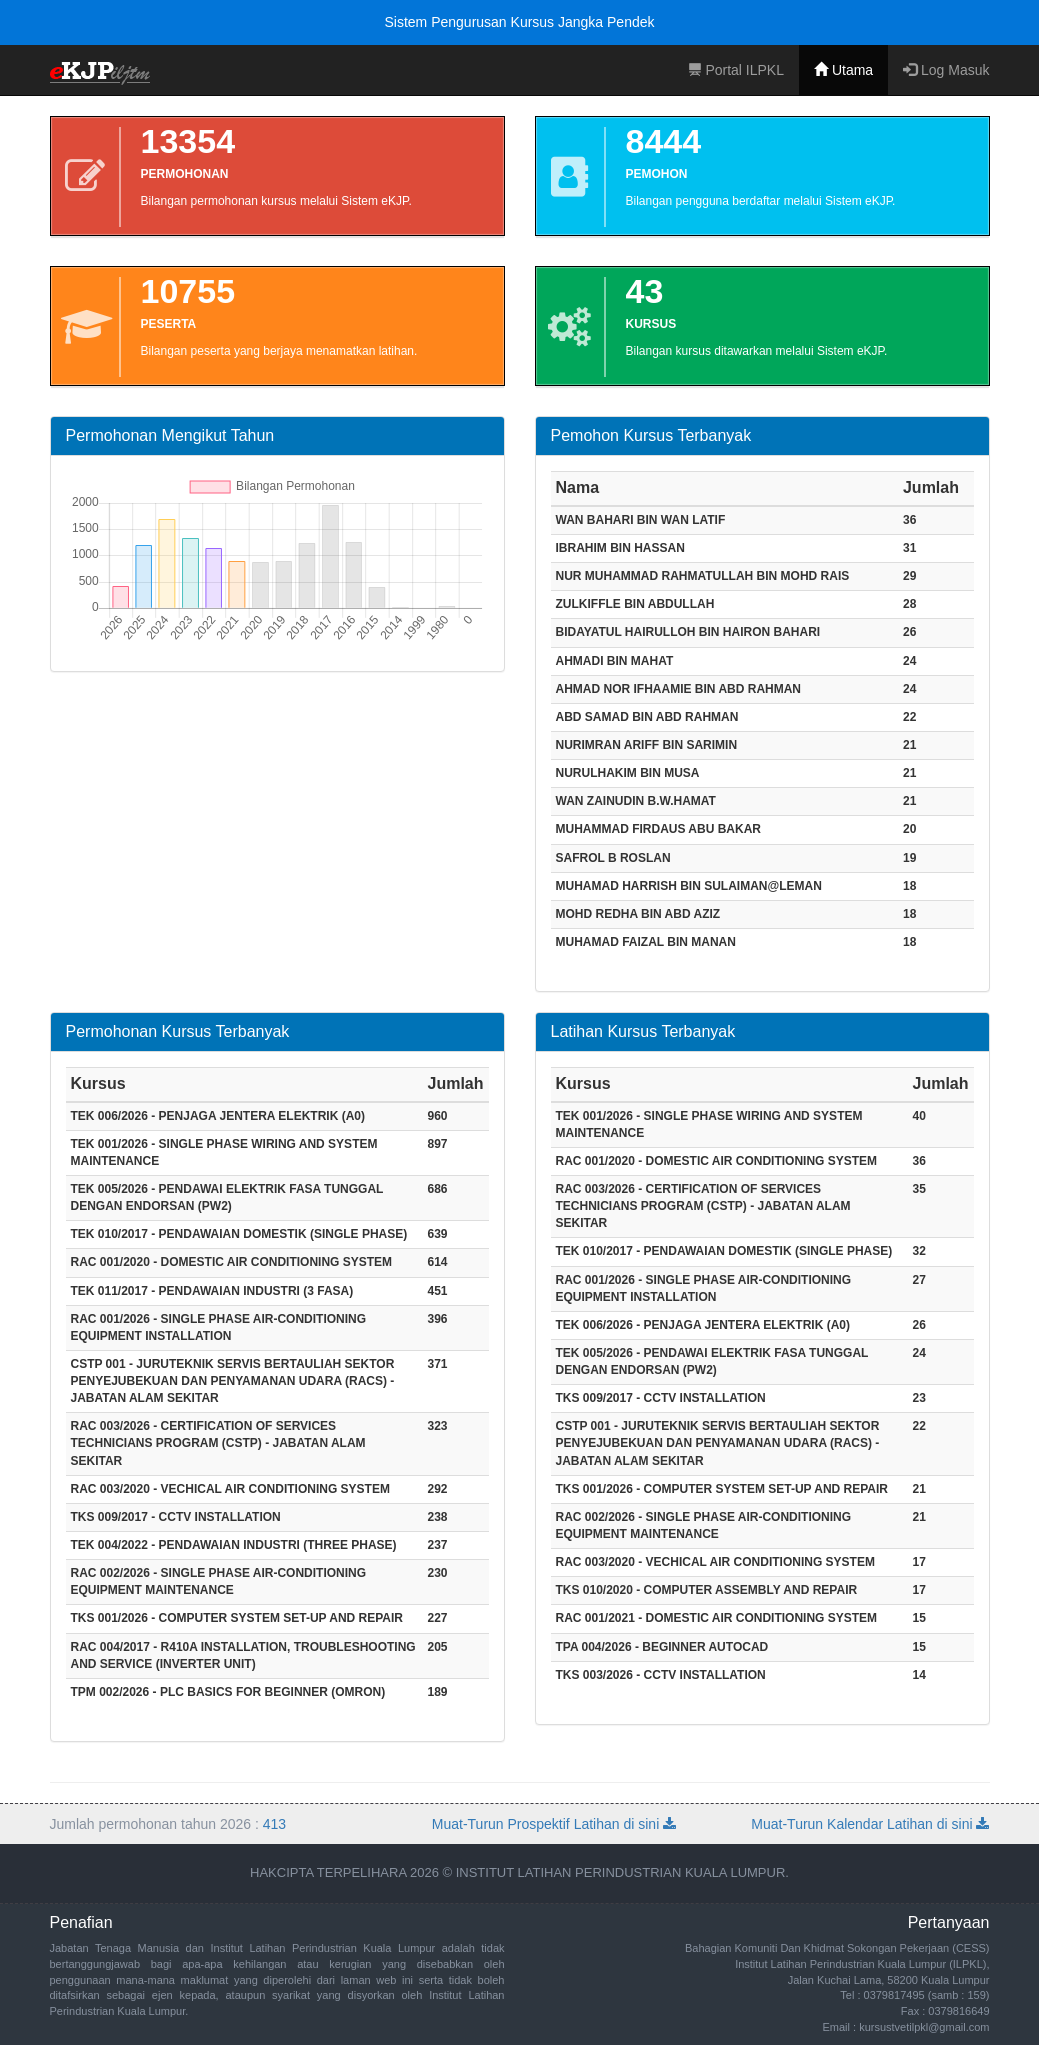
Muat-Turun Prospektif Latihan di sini (554, 1824)
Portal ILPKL (736, 70)
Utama (843, 70)
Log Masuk (946, 70)
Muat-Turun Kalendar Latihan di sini (870, 1824)
